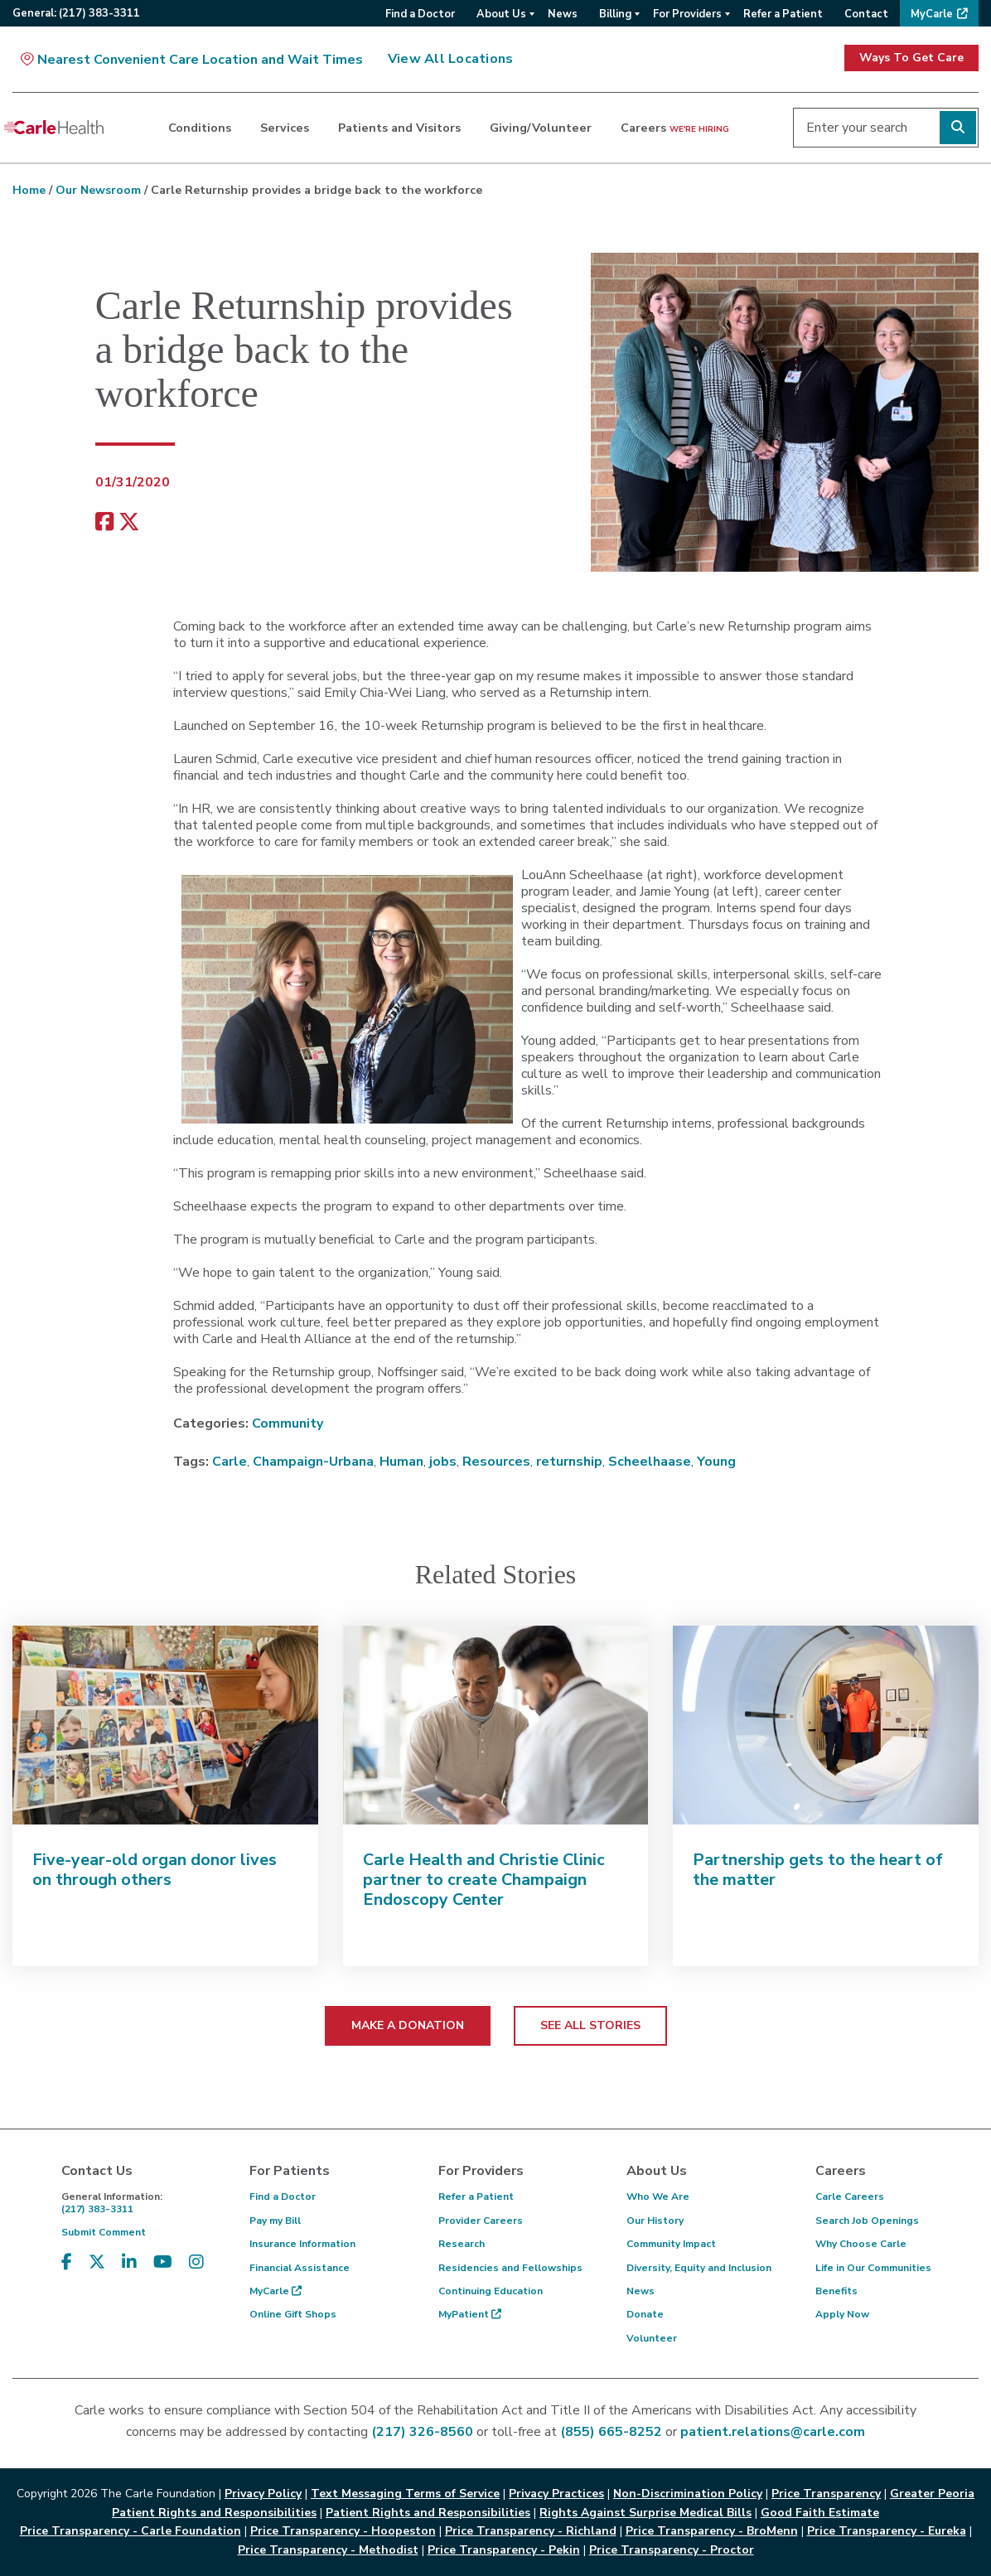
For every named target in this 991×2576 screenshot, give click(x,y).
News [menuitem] (563, 14)
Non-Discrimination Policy (687, 2493)
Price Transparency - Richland (530, 2531)
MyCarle (275, 2291)
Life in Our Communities (873, 2267)
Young (716, 1461)
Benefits (836, 2291)
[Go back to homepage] (54, 127)
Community (287, 1423)
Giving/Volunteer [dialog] (541, 127)
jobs (443, 1461)
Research (461, 2243)
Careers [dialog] (675, 127)
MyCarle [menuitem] (932, 14)
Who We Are (657, 2196)
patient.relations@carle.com (772, 2432)
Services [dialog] (284, 127)
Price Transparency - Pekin (504, 2550)
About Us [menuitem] (501, 14)
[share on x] (129, 522)
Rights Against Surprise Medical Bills (645, 2512)
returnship (569, 1461)
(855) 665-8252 (611, 2432)
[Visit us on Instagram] (196, 2262)
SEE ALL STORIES (590, 2025)
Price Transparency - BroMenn (712, 2531)
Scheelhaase (649, 1461)
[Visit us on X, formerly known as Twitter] (97, 2262)
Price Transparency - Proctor (671, 2550)
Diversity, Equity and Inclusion (698, 2267)
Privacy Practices (556, 2493)
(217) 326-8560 (422, 2432)
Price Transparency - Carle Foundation (130, 2531)
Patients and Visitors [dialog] (399, 127)
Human (401, 1461)
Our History (655, 2220)
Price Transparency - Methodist (328, 2550)
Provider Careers (480, 2220)
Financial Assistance (299, 2267)
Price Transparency (826, 2493)
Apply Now (842, 2314)
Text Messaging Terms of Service (405, 2493)
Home (29, 190)
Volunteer (651, 2338)
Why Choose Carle (860, 2243)
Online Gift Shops (292, 2314)
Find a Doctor (282, 2196)
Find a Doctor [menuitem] (420, 14)
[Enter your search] (886, 127)
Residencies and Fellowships (510, 2267)
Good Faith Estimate (820, 2512)
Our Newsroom (98, 190)
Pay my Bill (275, 2220)
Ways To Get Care (911, 57)
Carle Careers (849, 2196)
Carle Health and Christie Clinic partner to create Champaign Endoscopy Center (484, 1880)
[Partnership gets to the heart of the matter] (826, 1725)
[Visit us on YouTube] (162, 2262)
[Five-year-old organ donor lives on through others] (165, 1725)
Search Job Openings (867, 2220)
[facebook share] (104, 522)
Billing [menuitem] (615, 14)
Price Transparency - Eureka (886, 2531)
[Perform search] (958, 127)
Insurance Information (302, 2243)
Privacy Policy (263, 2493)
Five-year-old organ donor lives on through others (154, 1870)
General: (76, 13)
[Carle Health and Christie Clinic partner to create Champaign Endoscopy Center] (496, 1725)
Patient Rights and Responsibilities (428, 2512)
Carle (229, 1461)
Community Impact (671, 2243)
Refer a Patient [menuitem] (783, 14)
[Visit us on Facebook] (66, 2262)
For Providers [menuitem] (687, 14)
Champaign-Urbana (313, 1461)
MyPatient (469, 2314)
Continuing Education (490, 2291)
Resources (496, 1461)
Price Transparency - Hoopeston (343, 2531)
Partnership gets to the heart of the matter (818, 1870)
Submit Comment (103, 2232)
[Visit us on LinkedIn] (129, 2262)
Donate (645, 2314)
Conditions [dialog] (199, 127)
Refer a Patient (476, 2196)
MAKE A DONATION (407, 2025)
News (640, 2291)
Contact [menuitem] (866, 14)
